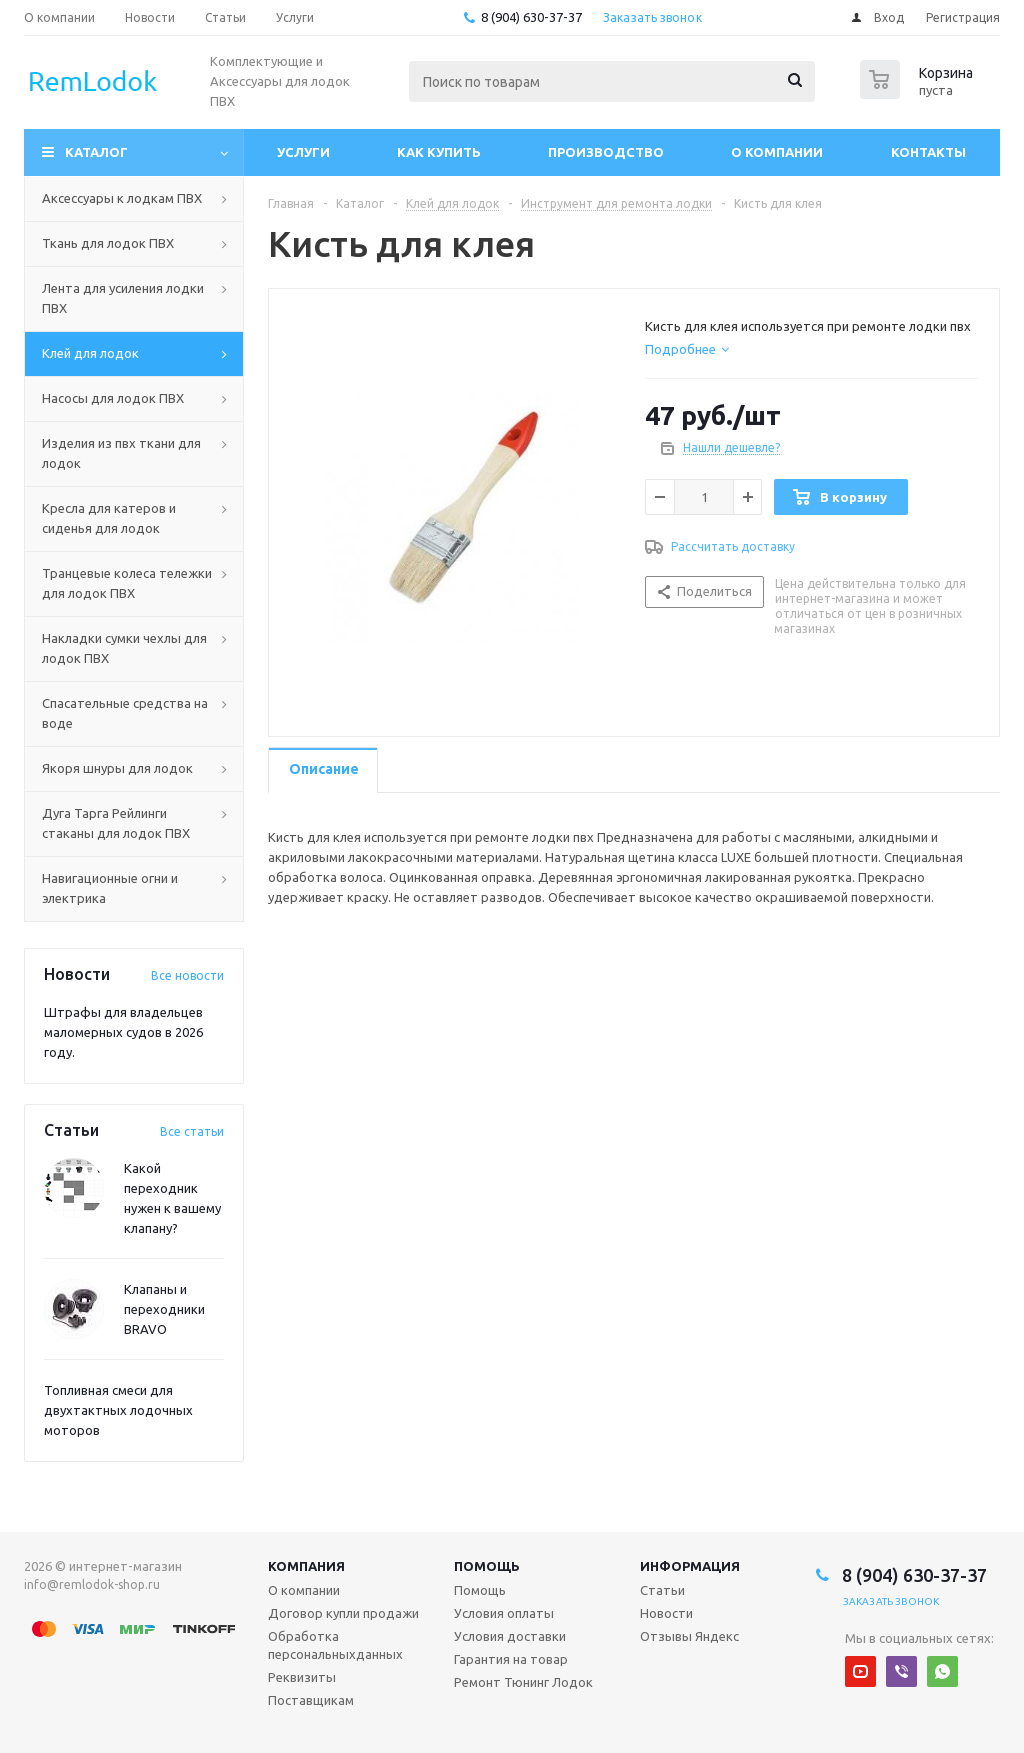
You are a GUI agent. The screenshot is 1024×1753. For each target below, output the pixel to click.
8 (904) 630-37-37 (531, 17)
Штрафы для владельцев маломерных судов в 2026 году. (123, 1032)
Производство (606, 152)
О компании (777, 152)
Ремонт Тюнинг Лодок (523, 1682)
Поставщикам (311, 1700)
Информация (690, 1566)
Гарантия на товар (511, 1659)
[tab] (687, 349)
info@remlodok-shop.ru (92, 1584)
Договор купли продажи (343, 1613)
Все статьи (192, 1131)
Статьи (662, 1590)
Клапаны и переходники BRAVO (164, 1309)
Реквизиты (302, 1677)
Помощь (487, 1566)
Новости (666, 1613)
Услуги (303, 152)
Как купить (439, 152)
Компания (306, 1566)
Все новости (187, 975)
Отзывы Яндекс (689, 1636)
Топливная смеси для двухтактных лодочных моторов (118, 1410)
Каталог (96, 152)
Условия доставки (510, 1636)
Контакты (928, 152)
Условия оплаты (504, 1613)
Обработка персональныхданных (335, 1645)
